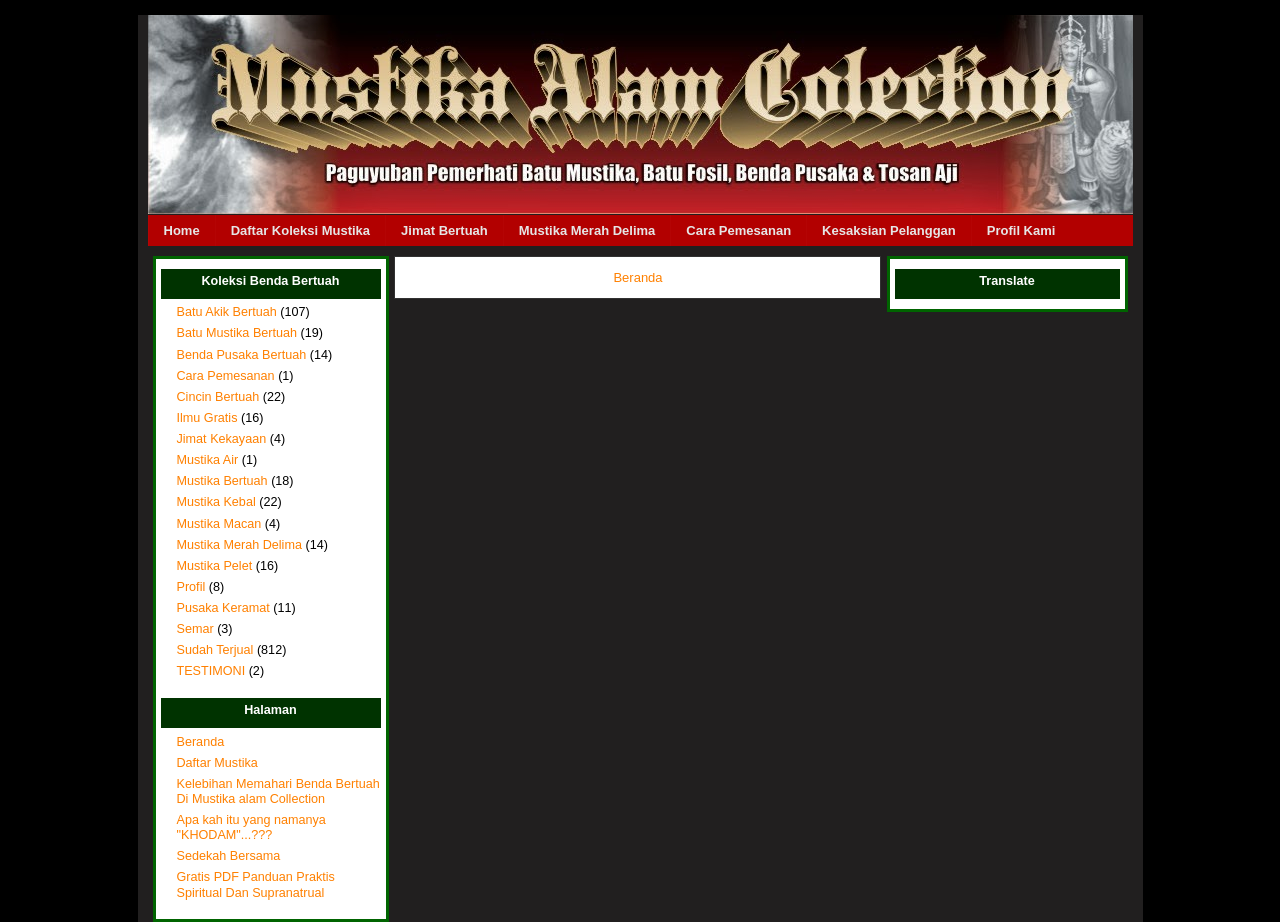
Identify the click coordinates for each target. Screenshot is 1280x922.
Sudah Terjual (215, 650)
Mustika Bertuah (222, 481)
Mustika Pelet (215, 566)
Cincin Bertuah (218, 397)
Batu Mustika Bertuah (237, 333)
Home (182, 230)
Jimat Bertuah (444, 230)
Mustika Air (208, 460)
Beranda (201, 742)
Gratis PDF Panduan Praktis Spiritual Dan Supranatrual (256, 884)
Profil (191, 587)
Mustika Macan (219, 524)
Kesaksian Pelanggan (889, 230)
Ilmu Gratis (207, 418)
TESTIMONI (211, 671)
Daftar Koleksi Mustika (300, 230)
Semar (195, 629)
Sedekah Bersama (229, 856)
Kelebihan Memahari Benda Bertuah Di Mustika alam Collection (278, 791)
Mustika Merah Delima (587, 230)
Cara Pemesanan (738, 230)
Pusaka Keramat (223, 608)
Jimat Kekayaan (222, 439)
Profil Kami (1021, 230)
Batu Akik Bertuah (227, 312)
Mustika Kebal (216, 502)
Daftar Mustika (217, 763)
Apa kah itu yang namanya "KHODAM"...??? (251, 827)
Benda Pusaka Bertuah (242, 355)
